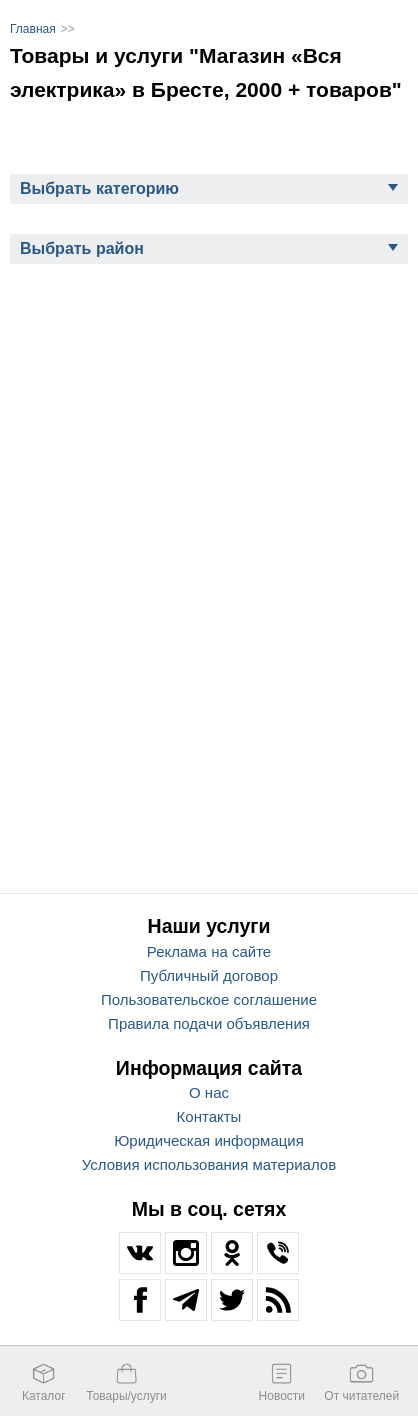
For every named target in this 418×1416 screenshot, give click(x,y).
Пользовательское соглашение (209, 999)
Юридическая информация (209, 1140)
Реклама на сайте (209, 951)
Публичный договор (209, 975)
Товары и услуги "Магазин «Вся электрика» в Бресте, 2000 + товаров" (206, 72)
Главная (33, 29)
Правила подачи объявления (209, 1023)
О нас (209, 1092)
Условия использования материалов (209, 1164)
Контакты (209, 1116)
